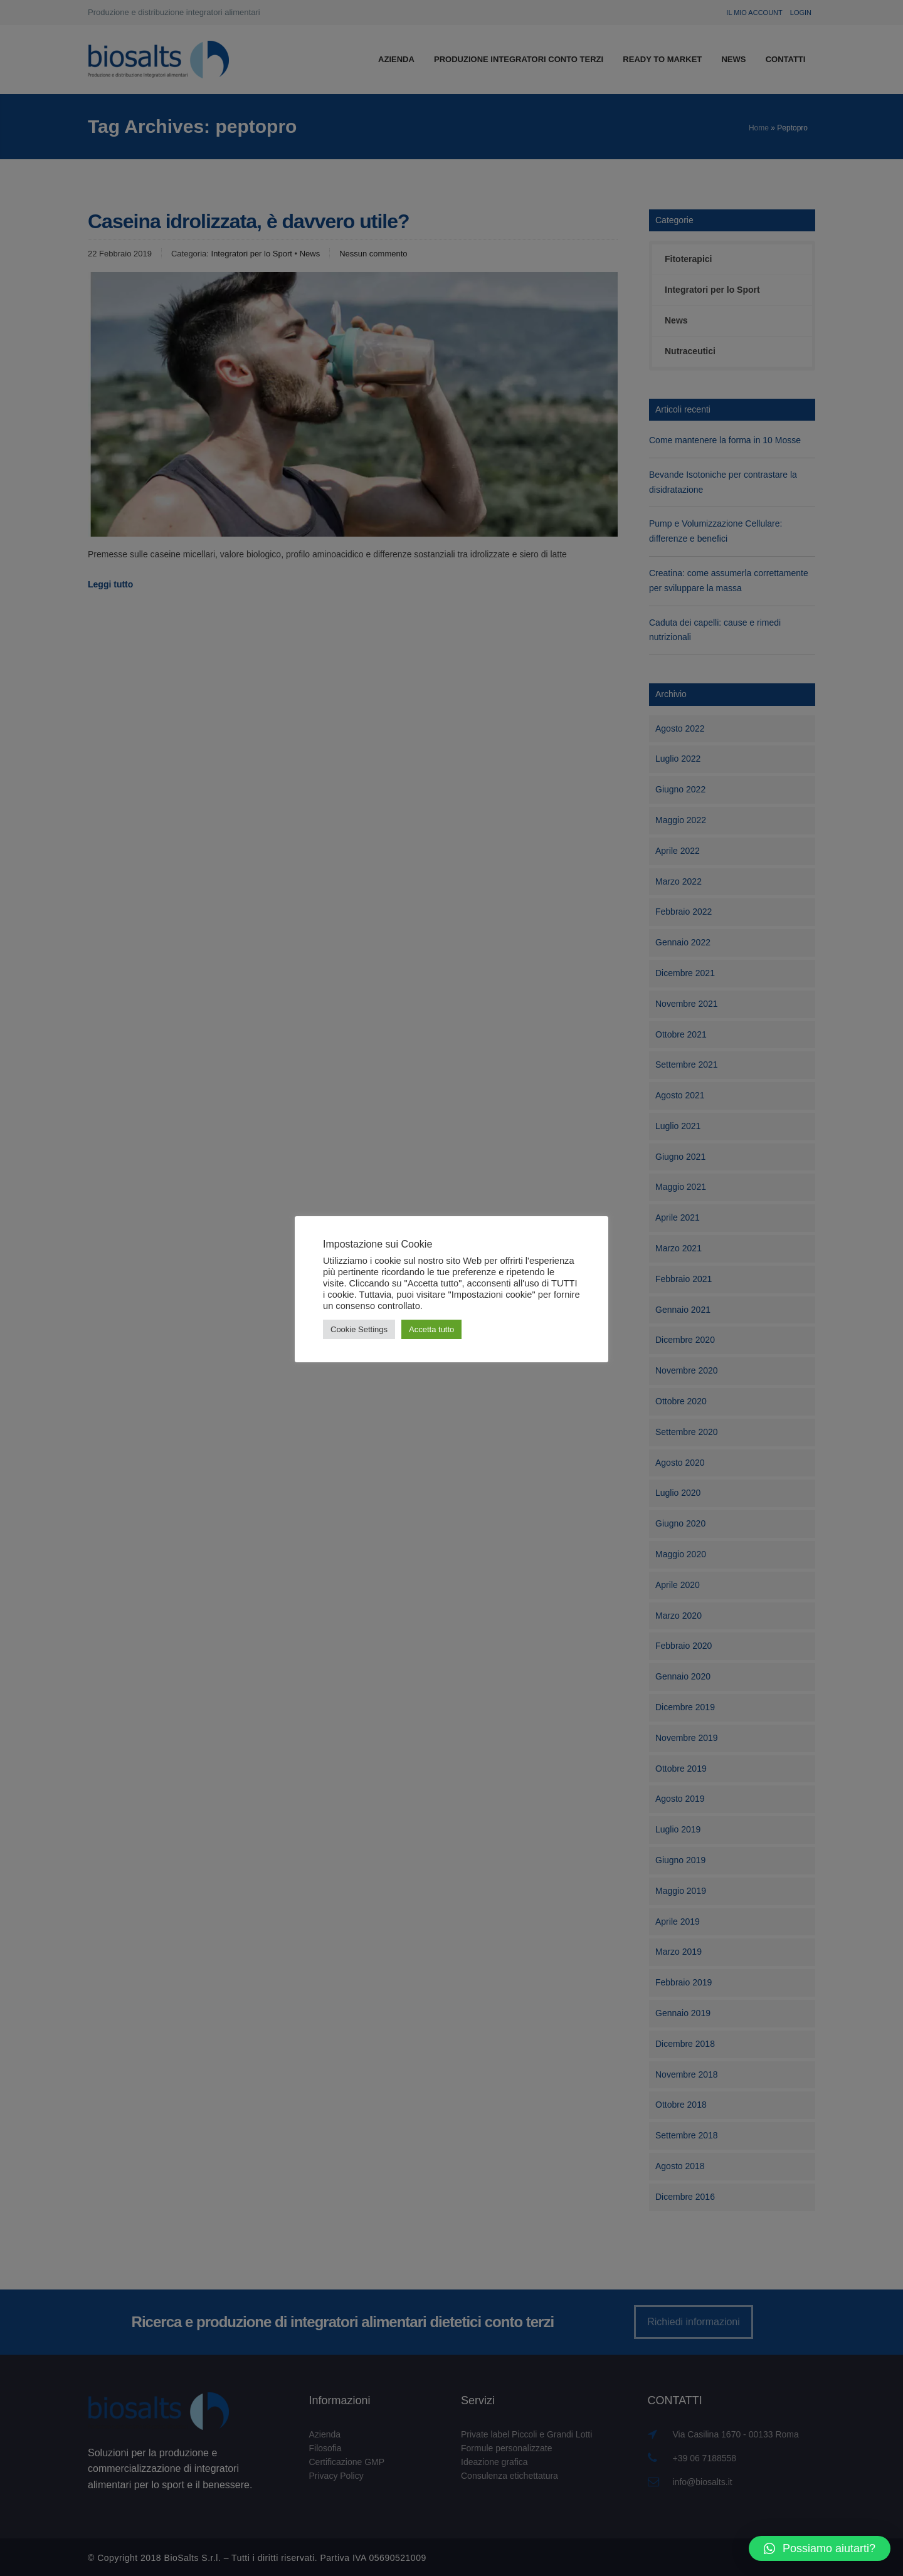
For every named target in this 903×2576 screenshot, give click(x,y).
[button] (819, 2548)
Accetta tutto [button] (431, 1329)
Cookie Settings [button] (359, 1329)
